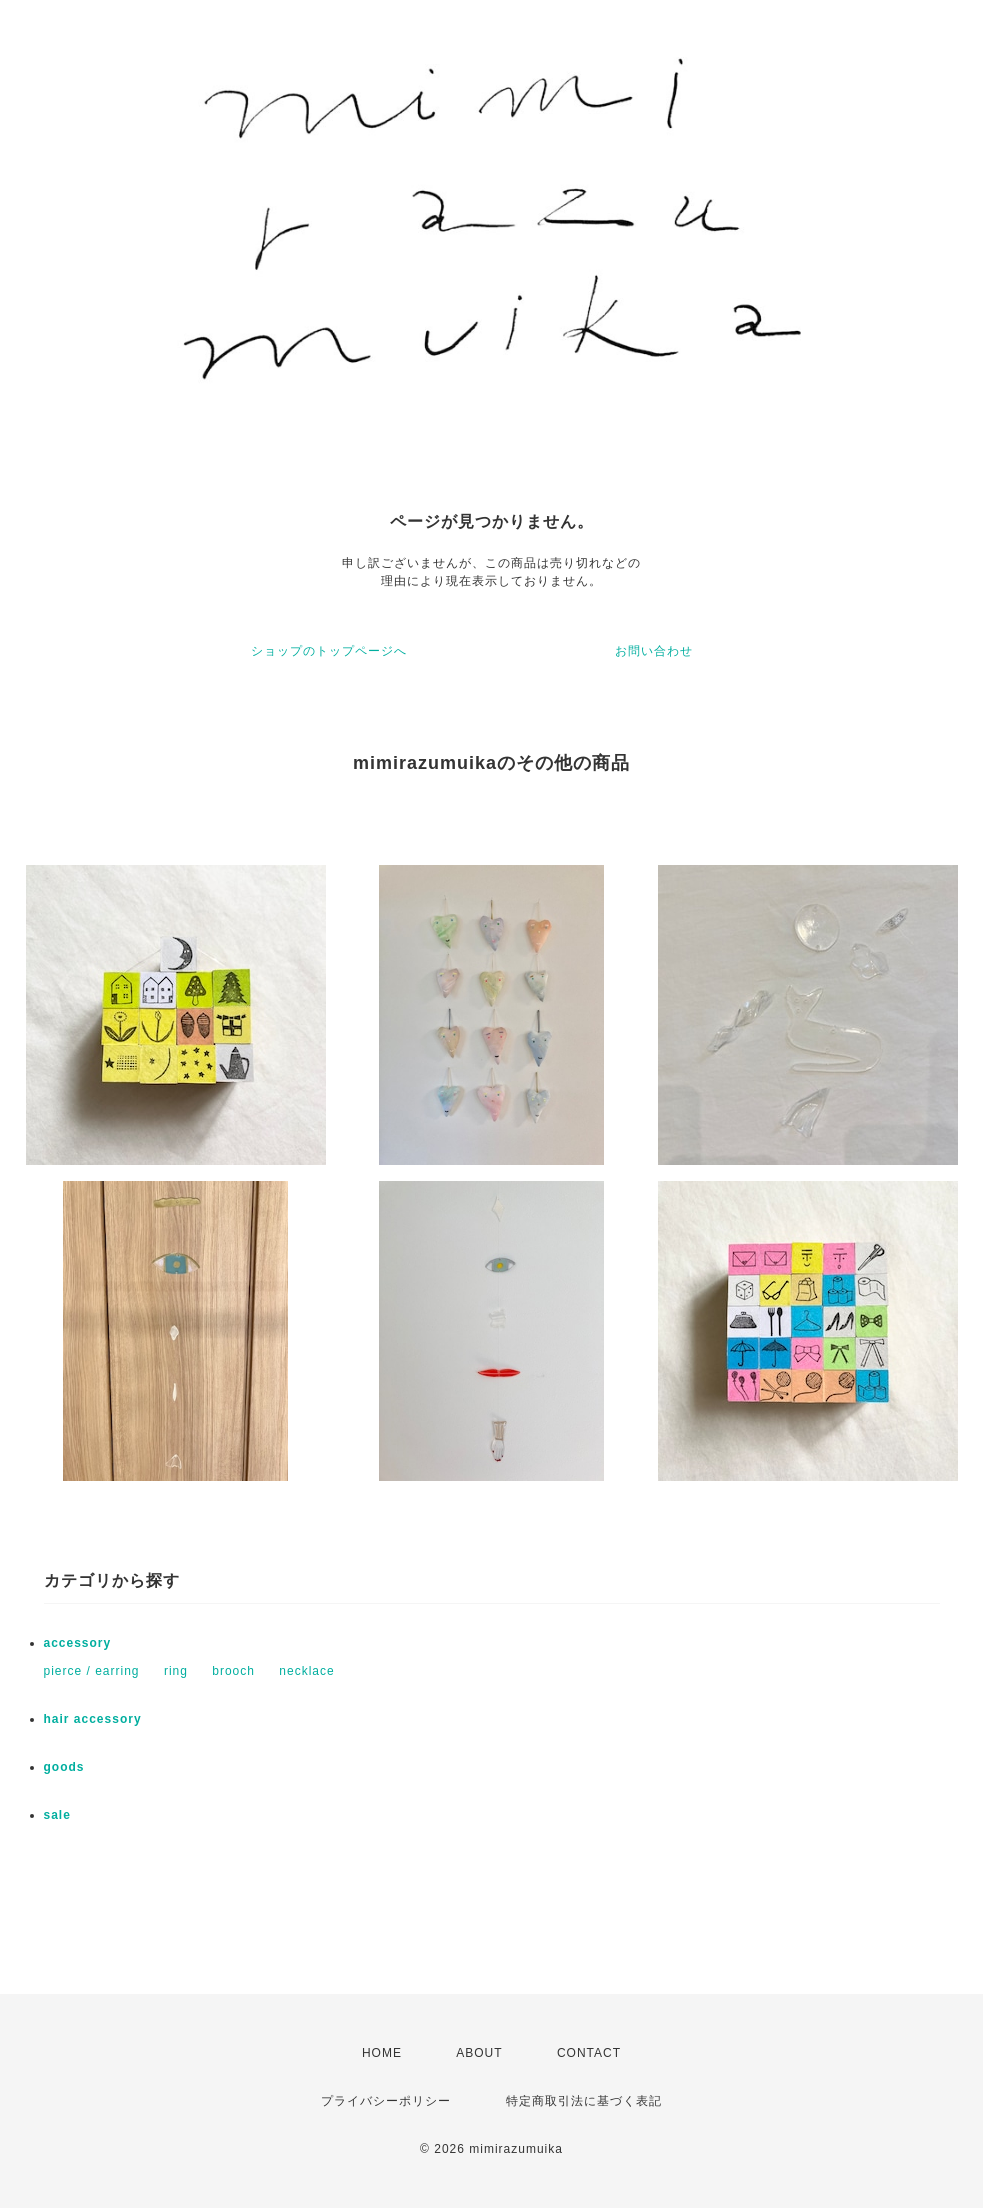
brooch (233, 1671)
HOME (382, 2053)
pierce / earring (92, 1671)
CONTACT (589, 2053)
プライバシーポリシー (386, 2101)
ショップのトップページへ (329, 651)
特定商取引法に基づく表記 (584, 2101)
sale (57, 1815)
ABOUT (479, 2053)
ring (176, 1671)
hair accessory (93, 1719)
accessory (78, 1643)
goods (64, 1767)
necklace (306, 1671)
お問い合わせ (654, 651)
